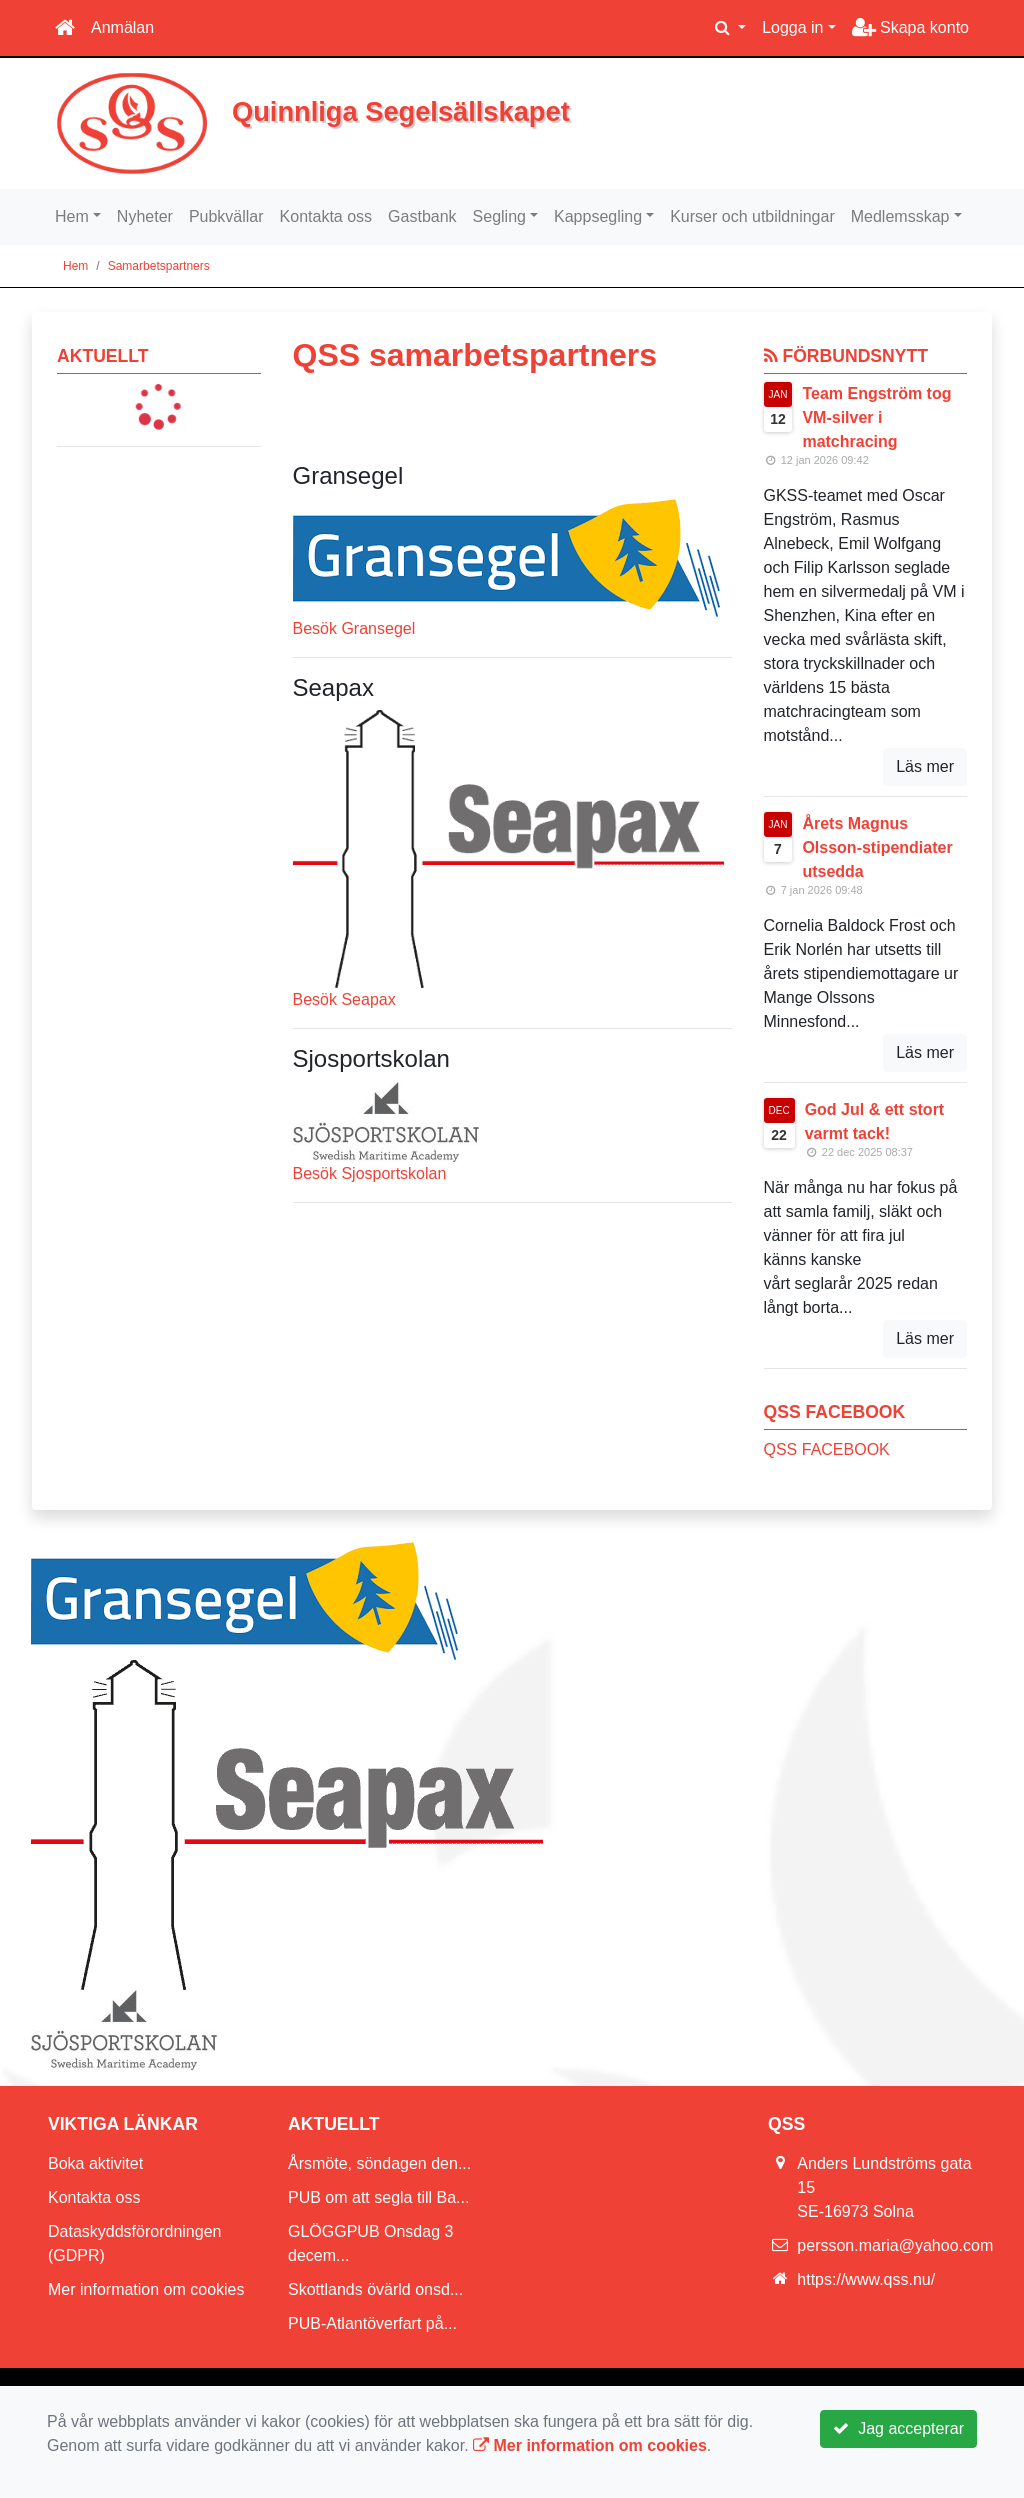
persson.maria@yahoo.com (895, 2245)
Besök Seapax (344, 999)
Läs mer (925, 766)
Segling (499, 216)
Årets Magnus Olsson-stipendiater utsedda (877, 847)
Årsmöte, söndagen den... (379, 2163)
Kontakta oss (326, 216)
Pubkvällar (226, 216)
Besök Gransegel (354, 628)
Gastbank (422, 216)
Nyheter (145, 216)
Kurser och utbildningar (752, 216)
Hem (72, 216)
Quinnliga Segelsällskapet (422, 110)
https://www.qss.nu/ (866, 2279)
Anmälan (122, 27)
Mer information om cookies (146, 2289)
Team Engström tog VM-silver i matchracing (876, 417)
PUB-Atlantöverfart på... (372, 2323)
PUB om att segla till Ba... (378, 2197)
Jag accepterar (898, 2428)
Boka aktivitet (95, 2163)
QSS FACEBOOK (827, 1449)
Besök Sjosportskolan (370, 1173)
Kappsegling (598, 216)
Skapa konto (910, 27)
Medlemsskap (900, 216)
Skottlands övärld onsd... (375, 2289)
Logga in (792, 27)
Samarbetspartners (159, 266)
